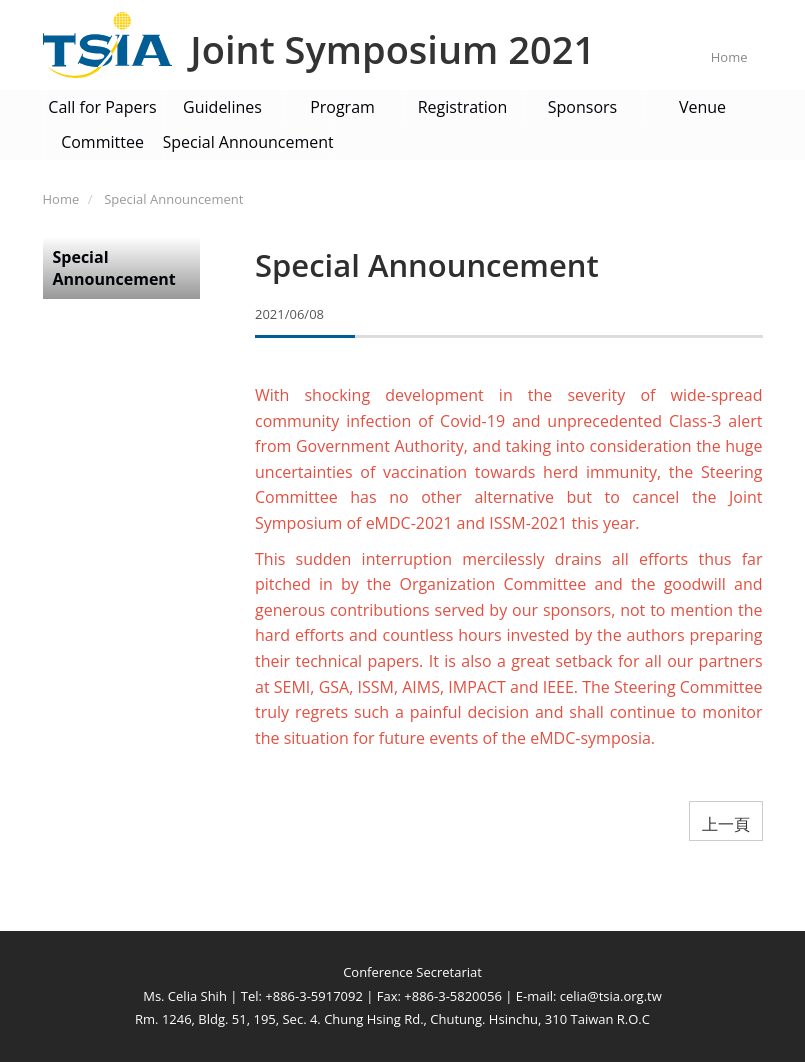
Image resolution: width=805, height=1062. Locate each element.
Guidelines (222, 107)
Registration (463, 107)
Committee (102, 142)
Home (729, 57)
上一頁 (726, 824)
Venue (702, 107)
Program (342, 107)
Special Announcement (248, 142)
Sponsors (582, 107)
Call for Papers (102, 107)
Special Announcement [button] (114, 268)
